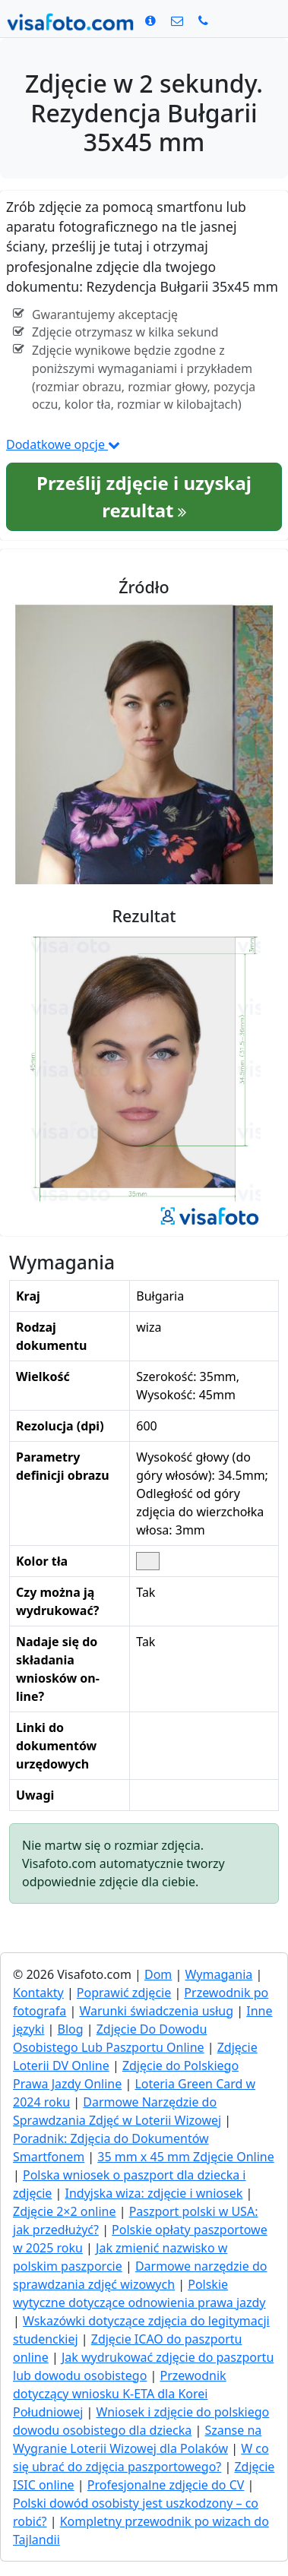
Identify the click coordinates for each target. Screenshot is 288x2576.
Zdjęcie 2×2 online (64, 2211)
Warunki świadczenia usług (156, 2010)
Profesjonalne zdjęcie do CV (166, 2484)
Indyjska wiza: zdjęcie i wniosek (154, 2193)
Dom (158, 1974)
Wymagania (218, 1974)
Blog (71, 2029)
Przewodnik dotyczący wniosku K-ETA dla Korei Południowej (119, 2393)
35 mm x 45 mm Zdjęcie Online (185, 2156)
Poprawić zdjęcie (124, 1992)
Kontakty (38, 1992)
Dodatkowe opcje (63, 444)
